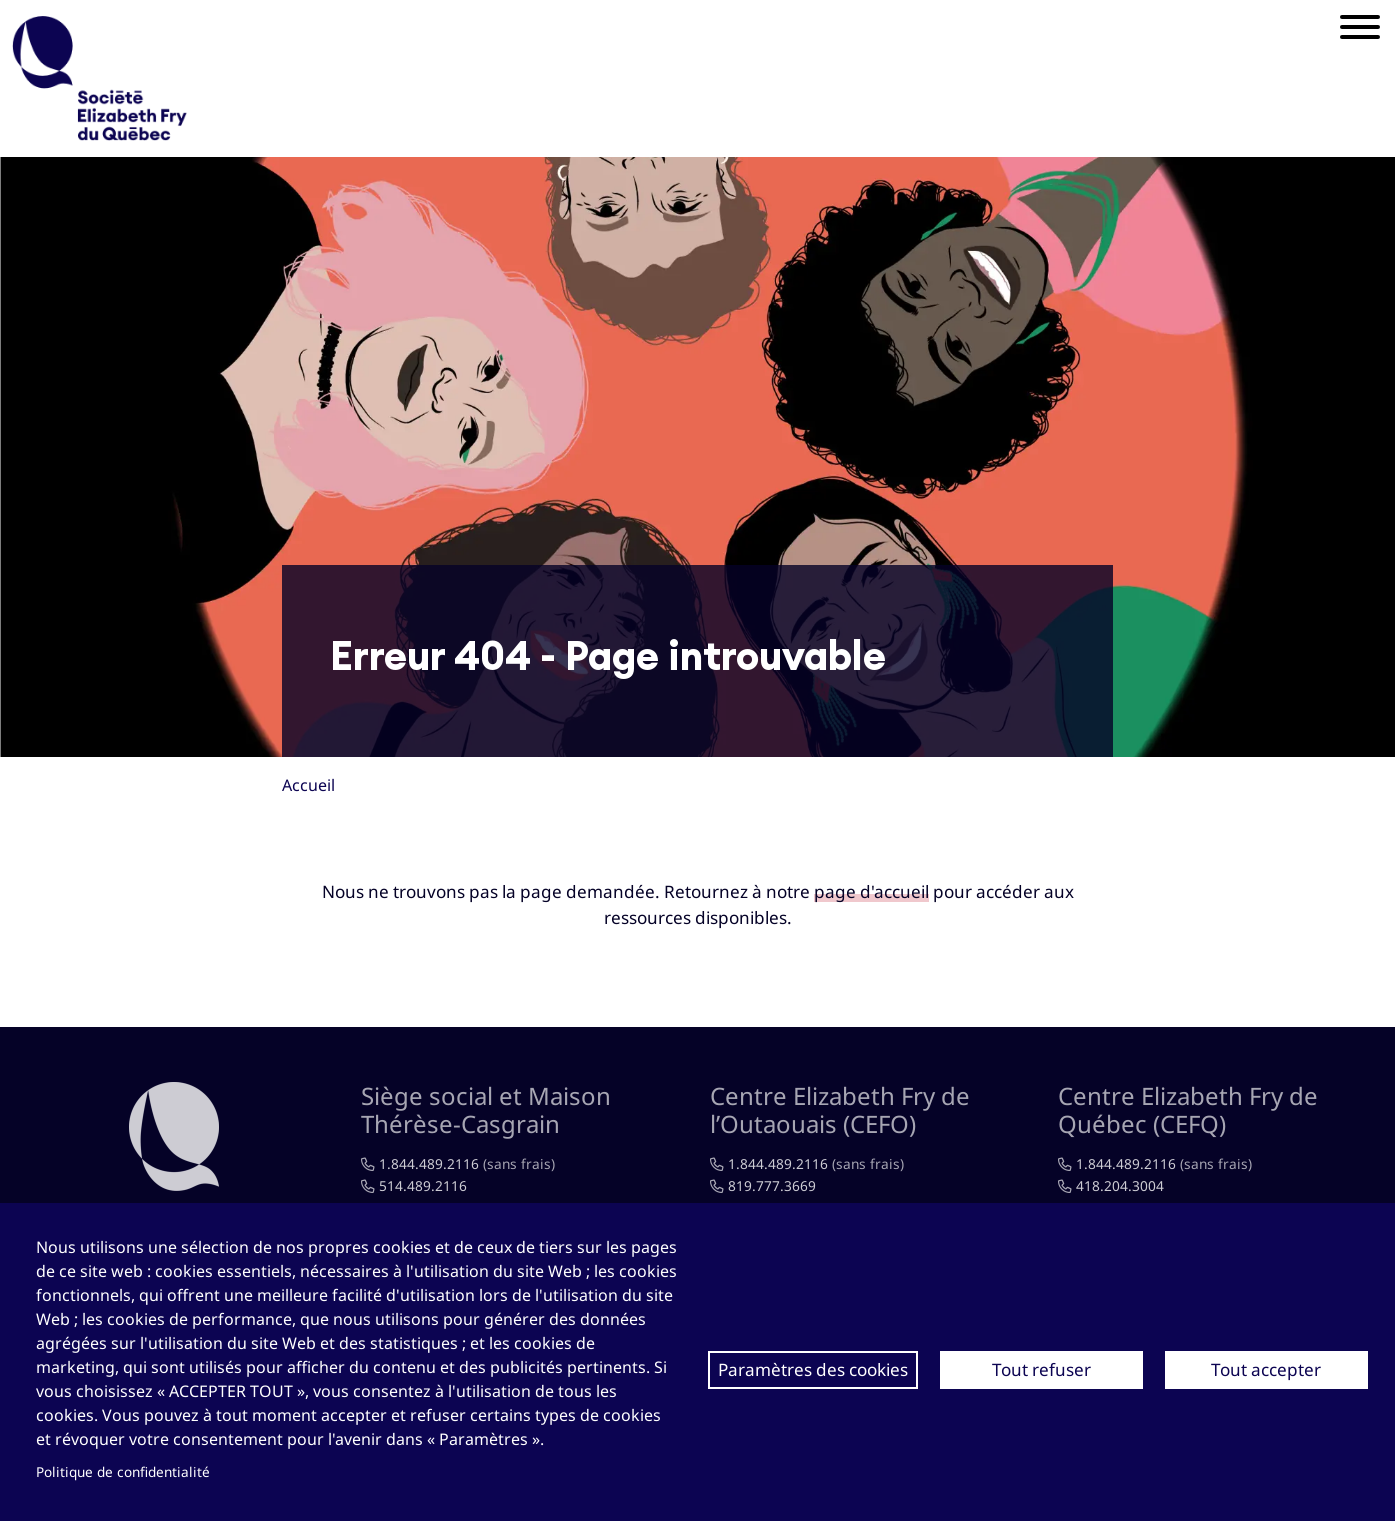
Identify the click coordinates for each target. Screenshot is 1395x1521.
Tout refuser (1041, 1369)
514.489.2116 (423, 1185)
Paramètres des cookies (813, 1369)
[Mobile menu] (1360, 30)
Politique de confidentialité (123, 1471)
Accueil (308, 785)
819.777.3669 (772, 1185)
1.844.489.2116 (429, 1163)
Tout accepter (1266, 1369)
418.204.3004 (1120, 1185)
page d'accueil (871, 891)
